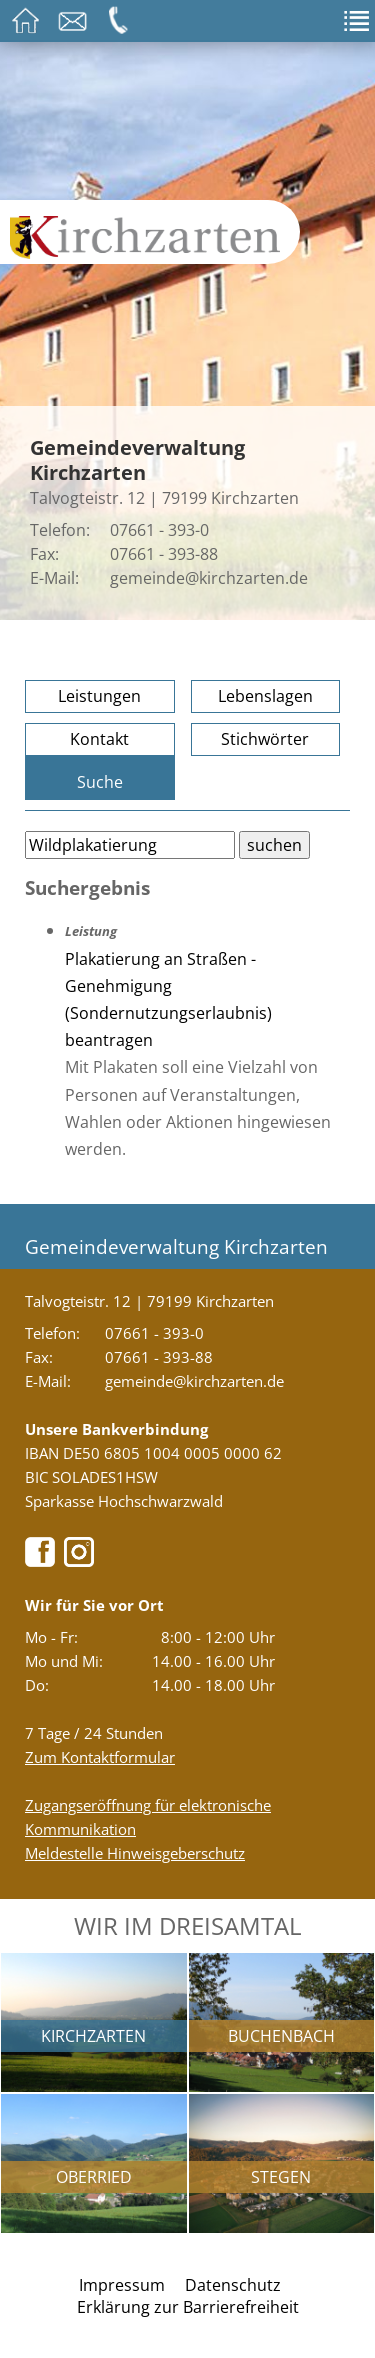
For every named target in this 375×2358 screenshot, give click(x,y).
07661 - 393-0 (159, 530)
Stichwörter (265, 739)
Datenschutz (233, 2285)
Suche (100, 782)
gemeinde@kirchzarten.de (209, 578)
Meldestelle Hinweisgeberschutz (135, 1853)
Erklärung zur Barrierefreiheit (188, 2307)
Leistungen (99, 696)
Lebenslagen (265, 696)
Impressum (122, 2285)
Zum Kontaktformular (100, 1757)
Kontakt (99, 739)
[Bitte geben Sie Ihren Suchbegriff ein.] (130, 845)
